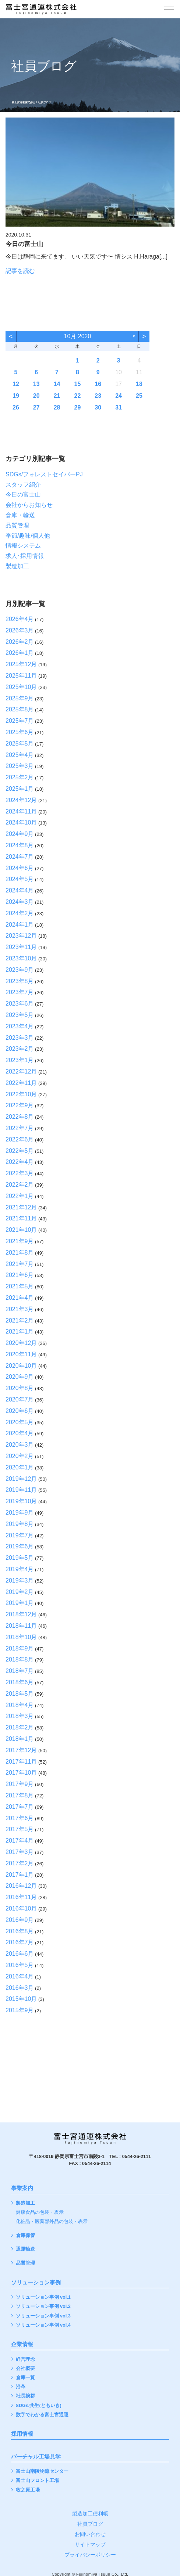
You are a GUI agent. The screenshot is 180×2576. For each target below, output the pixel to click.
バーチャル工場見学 (36, 2457)
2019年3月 (20, 1580)
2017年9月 (20, 1784)
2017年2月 (20, 1863)
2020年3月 (20, 1445)
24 (118, 396)
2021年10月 (21, 1230)
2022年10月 (21, 1094)
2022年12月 (21, 1071)
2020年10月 (21, 1366)
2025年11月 (21, 675)
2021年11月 (21, 1218)
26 (16, 407)
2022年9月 (20, 1105)
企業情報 (22, 2344)
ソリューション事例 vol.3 (43, 2316)
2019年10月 (21, 1501)
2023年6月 (20, 1003)
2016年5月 (20, 1965)
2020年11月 (21, 1354)
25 (139, 396)
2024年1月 (20, 924)
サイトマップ (90, 2544)
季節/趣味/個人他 (28, 536)
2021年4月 (20, 1298)
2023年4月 (20, 1026)
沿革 (20, 2387)
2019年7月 (20, 1535)
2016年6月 (20, 1954)
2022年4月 (20, 1162)
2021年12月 (21, 1207)
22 (77, 396)
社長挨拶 (25, 2396)
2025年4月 (20, 755)
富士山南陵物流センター (42, 2471)
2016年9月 (20, 1920)
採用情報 (22, 2434)
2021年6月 (20, 1275)
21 (57, 396)
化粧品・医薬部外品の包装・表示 (52, 2221)
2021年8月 (20, 1252)
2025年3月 (20, 766)
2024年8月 (20, 845)
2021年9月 (20, 1241)
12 (16, 384)
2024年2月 (20, 913)
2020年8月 (20, 1388)
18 (139, 384)
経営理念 (25, 2359)
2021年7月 (20, 1264)
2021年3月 (20, 1309)
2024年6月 (20, 868)
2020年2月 (20, 1456)
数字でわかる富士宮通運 (42, 2415)
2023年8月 (20, 981)
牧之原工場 (28, 2490)
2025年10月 (21, 687)
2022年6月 (20, 1139)
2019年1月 (20, 1603)
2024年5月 (20, 879)
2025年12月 (21, 664)
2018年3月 (20, 1716)
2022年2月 (20, 1184)
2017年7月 (20, 1807)
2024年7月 (20, 857)
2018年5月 (20, 1694)
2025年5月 (20, 743)
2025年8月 (20, 709)
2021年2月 (20, 1320)
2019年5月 (20, 1558)
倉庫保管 (25, 2235)
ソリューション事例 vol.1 (43, 2297)
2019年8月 (20, 1524)
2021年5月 (20, 1286)
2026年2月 (20, 642)
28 (57, 407)
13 (36, 384)
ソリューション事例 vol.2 (43, 2306)
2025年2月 (20, 777)
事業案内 (22, 2188)
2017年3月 (20, 1852)
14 (57, 384)
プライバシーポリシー (90, 2555)
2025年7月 (20, 721)
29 (77, 407)
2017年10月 (21, 1772)
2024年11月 (21, 811)
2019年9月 (20, 1512)
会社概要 (25, 2368)
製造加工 (17, 566)
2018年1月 (20, 1739)
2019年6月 (20, 1546)
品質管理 (17, 525)
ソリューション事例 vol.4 (43, 2325)
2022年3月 (20, 1173)
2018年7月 (20, 1671)
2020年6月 (20, 1411)
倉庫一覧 (25, 2377)
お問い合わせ (90, 2534)
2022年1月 (20, 1196)
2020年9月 (20, 1377)
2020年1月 (20, 1467)
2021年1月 (20, 1331)
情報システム (23, 545)
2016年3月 (20, 1988)
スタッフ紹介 (23, 484)
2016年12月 (21, 1886)
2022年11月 (21, 1083)
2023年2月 (20, 1049)
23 (98, 396)
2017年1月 (20, 1875)
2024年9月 (20, 834)
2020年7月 (20, 1399)
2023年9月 (20, 970)
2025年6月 (20, 732)
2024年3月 (20, 902)
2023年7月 (20, 992)
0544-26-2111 (136, 2156)
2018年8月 (20, 1659)
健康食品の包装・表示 (40, 2212)
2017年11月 (21, 1761)
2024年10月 (21, 822)
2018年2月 (20, 1727)
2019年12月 (21, 1479)
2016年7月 (20, 1942)
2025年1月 (20, 789)
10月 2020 (77, 336)
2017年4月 (20, 1840)
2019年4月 (20, 1569)
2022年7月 (20, 1128)
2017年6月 (20, 1818)
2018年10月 (21, 1637)
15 (77, 384)
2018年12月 (21, 1614)
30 (98, 407)
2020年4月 (20, 1433)
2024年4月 (20, 890)
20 (36, 396)
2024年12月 (21, 800)
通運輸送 (25, 2249)
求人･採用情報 (25, 556)
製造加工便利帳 (90, 2514)
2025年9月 (20, 698)
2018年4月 (20, 1705)
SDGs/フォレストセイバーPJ (44, 474)
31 (118, 407)
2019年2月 (20, 1592)
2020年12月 (21, 1343)
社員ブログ (90, 2524)
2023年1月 (20, 1060)
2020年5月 (20, 1422)
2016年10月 (21, 1908)
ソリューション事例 (36, 2282)
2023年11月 (21, 947)
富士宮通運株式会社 (23, 102)
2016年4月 (20, 1976)
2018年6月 (20, 1682)
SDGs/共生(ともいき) (38, 2405)
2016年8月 (20, 1931)
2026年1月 (20, 653)
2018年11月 (21, 1626)
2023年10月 (21, 958)
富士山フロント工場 (37, 2480)
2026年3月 (20, 630)
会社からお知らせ (29, 505)
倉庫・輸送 (20, 515)
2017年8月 (20, 1795)
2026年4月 (20, 619)
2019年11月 (21, 1490)
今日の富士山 (23, 494)
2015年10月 (21, 1999)
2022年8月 (20, 1117)
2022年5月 (20, 1151)
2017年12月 (21, 1750)
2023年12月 (21, 935)
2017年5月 (20, 1829)
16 (98, 384)
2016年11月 (21, 1897)
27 (36, 407)
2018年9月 (20, 1648)
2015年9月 (20, 2010)
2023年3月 (20, 1038)
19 (16, 396)
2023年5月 (20, 1015)
